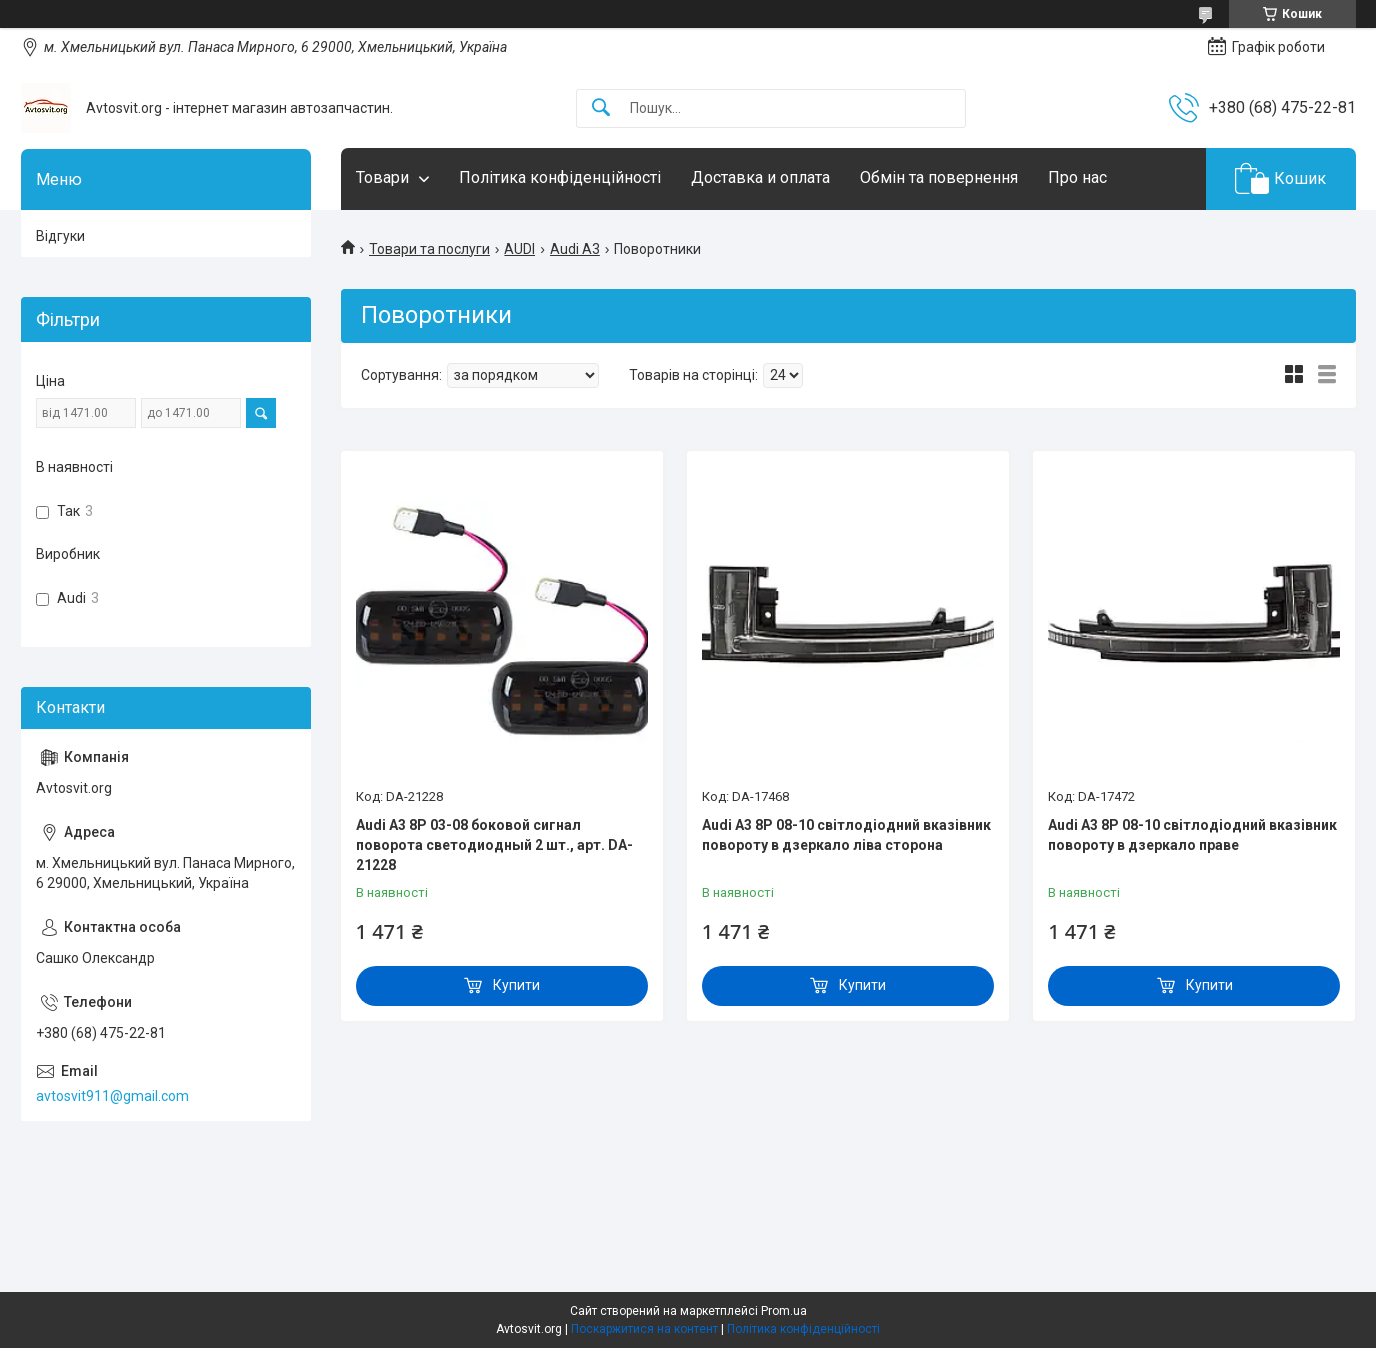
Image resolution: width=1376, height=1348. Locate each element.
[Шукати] (601, 108)
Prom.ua (784, 1311)
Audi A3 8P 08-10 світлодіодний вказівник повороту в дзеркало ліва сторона (846, 835)
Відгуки (60, 236)
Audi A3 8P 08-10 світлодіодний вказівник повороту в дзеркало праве (1192, 835)
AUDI (519, 249)
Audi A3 (575, 249)
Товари (382, 177)
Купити (516, 985)
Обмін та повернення (939, 177)
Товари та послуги (429, 249)
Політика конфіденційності (560, 177)
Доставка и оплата (760, 177)
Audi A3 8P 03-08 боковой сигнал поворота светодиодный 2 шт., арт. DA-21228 (494, 844)
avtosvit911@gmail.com (112, 1096)
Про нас (1077, 177)
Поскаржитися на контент (644, 1329)
